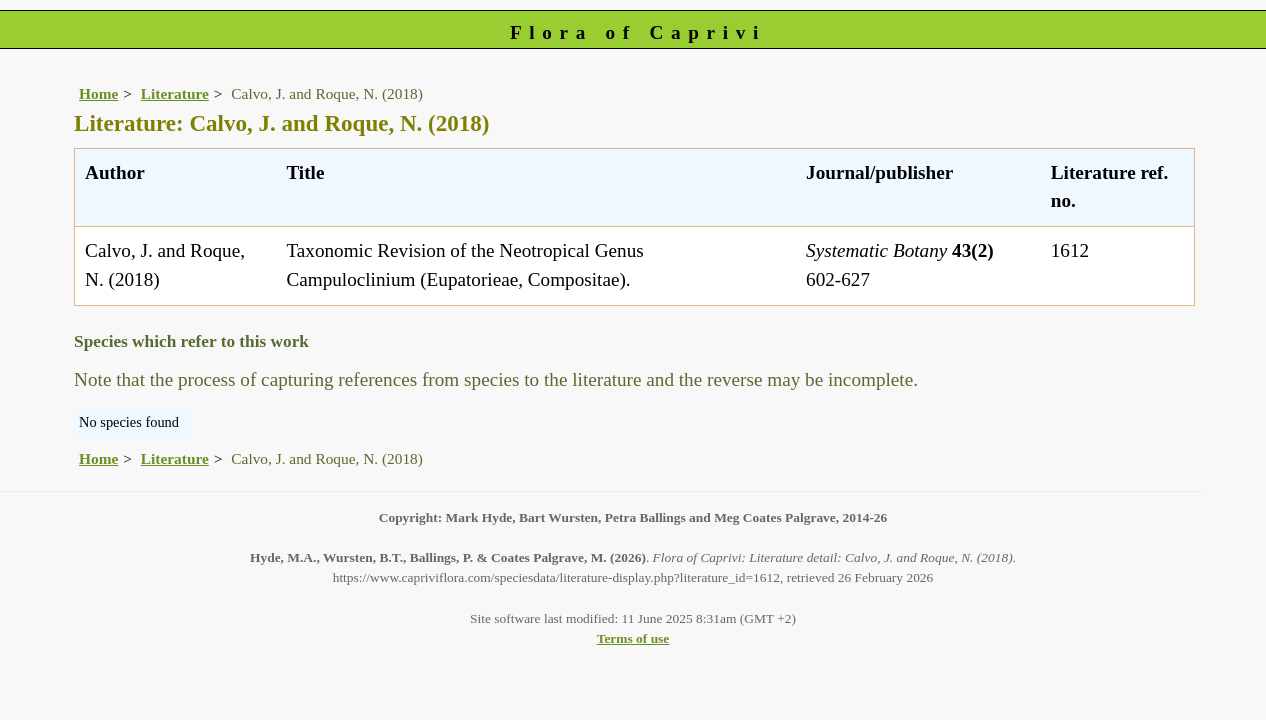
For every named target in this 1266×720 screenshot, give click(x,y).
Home (98, 93)
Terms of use (633, 638)
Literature (175, 93)
